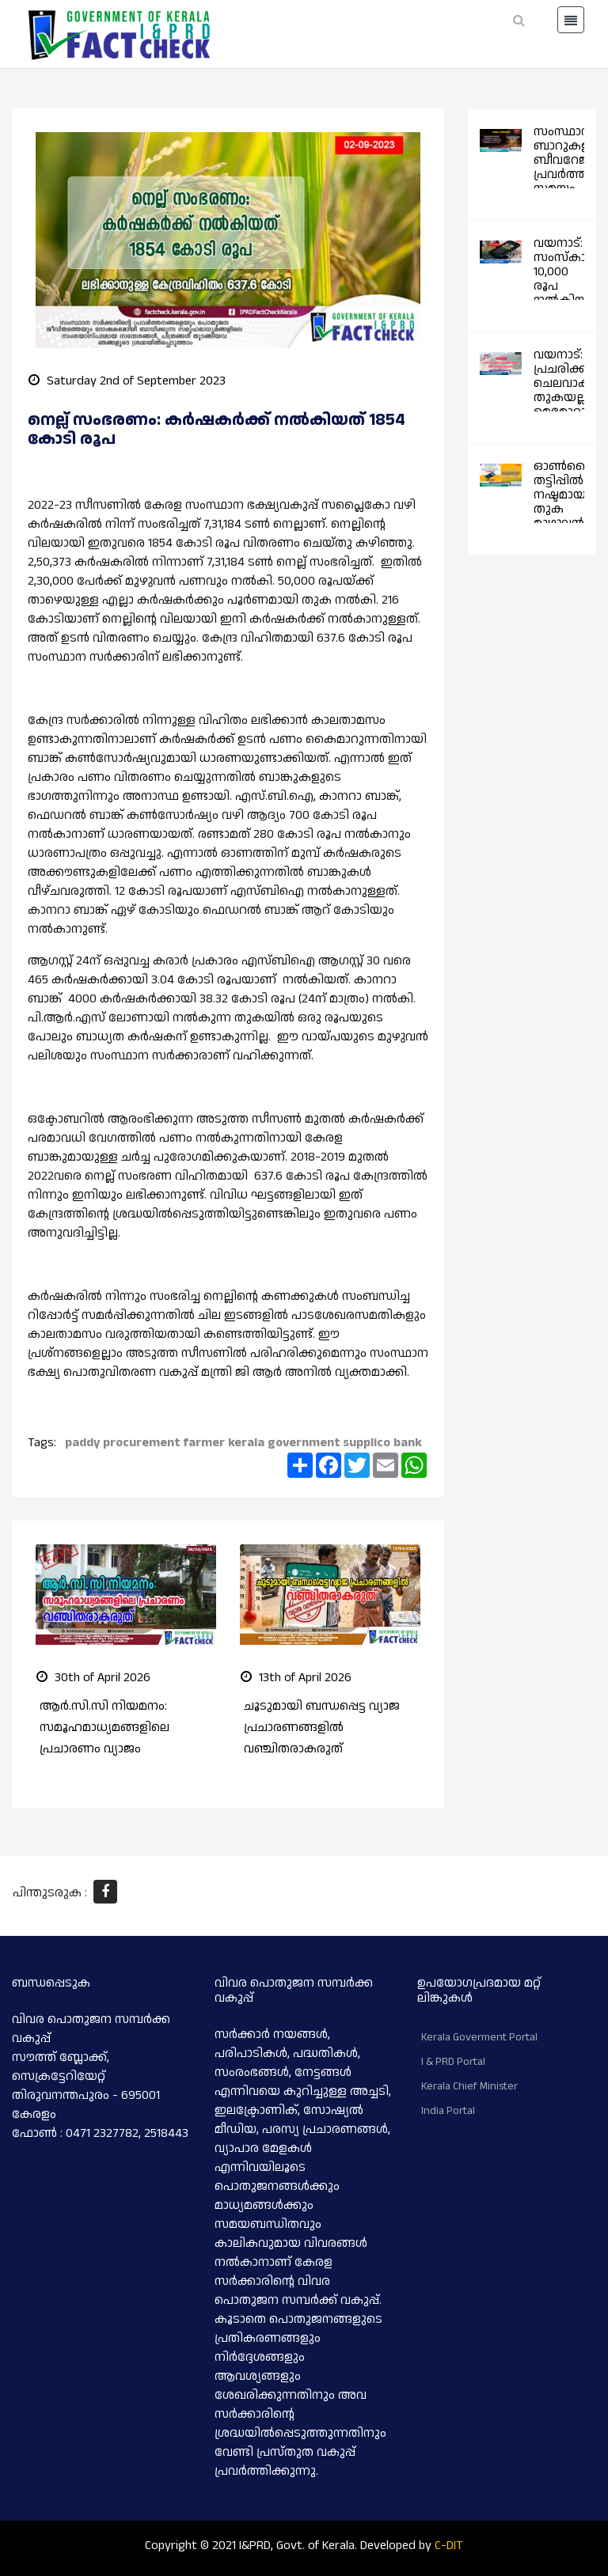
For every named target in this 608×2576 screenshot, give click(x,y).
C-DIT (449, 2545)
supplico (366, 1443)
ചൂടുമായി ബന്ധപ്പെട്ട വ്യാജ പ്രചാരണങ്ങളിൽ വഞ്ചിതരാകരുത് (322, 1727)
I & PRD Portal (453, 2062)
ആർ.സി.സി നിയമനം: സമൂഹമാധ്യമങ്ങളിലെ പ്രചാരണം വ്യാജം (104, 1727)
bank (407, 1443)
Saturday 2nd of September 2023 (127, 381)
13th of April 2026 (296, 1678)
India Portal (448, 2111)
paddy (82, 1443)
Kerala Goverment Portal (479, 2037)
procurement (141, 1443)
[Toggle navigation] (570, 19)
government (304, 1443)
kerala (246, 1443)
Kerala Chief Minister (469, 2086)
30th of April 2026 (93, 1678)
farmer (204, 1443)
